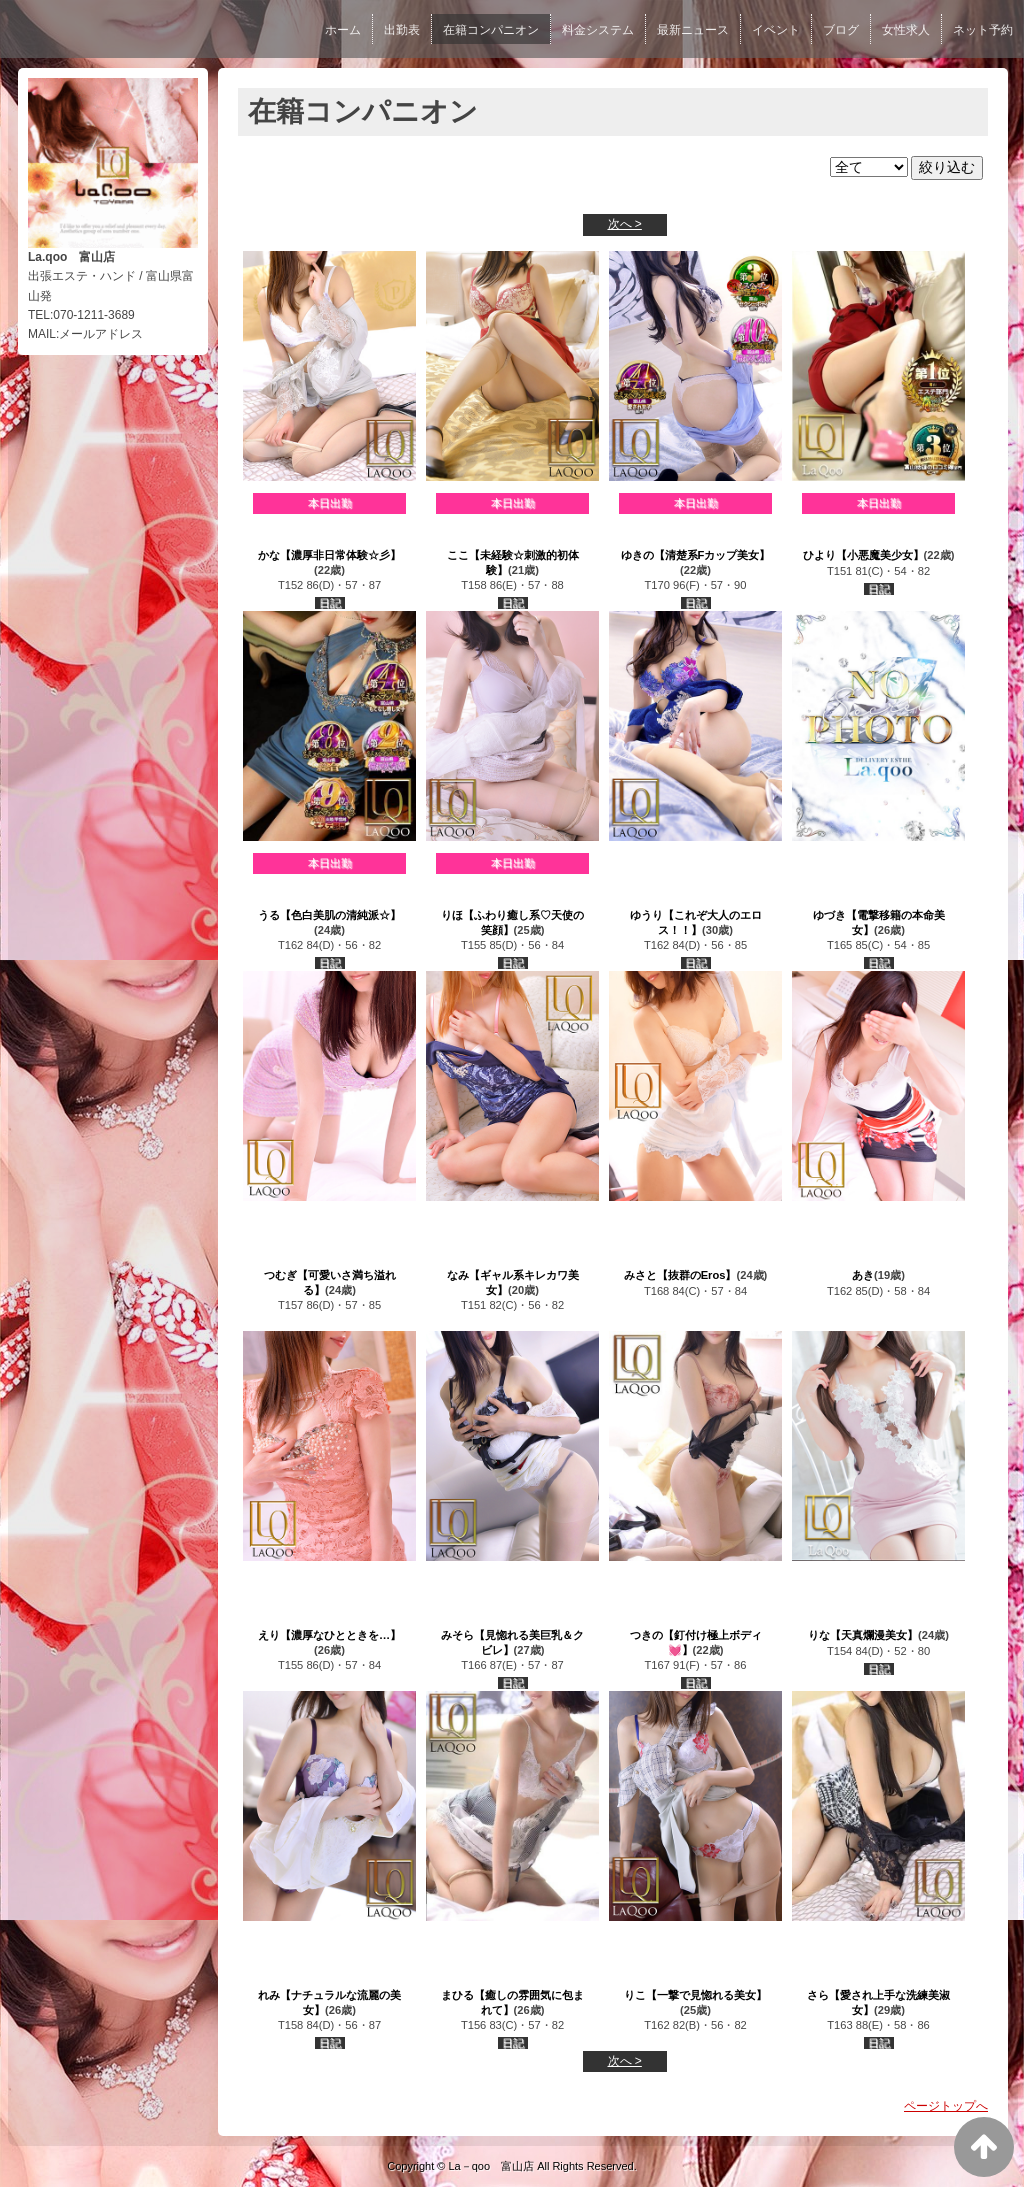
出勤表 (402, 30)
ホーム (343, 30)
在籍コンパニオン (491, 30)
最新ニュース (693, 30)
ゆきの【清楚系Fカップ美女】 (696, 555)
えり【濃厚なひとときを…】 (329, 1635)
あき (863, 1275)
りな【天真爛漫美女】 (863, 1635)
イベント (776, 30)
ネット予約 (983, 30)
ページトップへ (946, 2106)
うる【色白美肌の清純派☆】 (329, 915)
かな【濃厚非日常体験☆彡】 (329, 555)
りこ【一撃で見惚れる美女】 (695, 1995)
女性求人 (906, 30)
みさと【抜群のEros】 (680, 1275)
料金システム (598, 30)
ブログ (841, 30)
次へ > (625, 224)
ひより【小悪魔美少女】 (863, 555)
